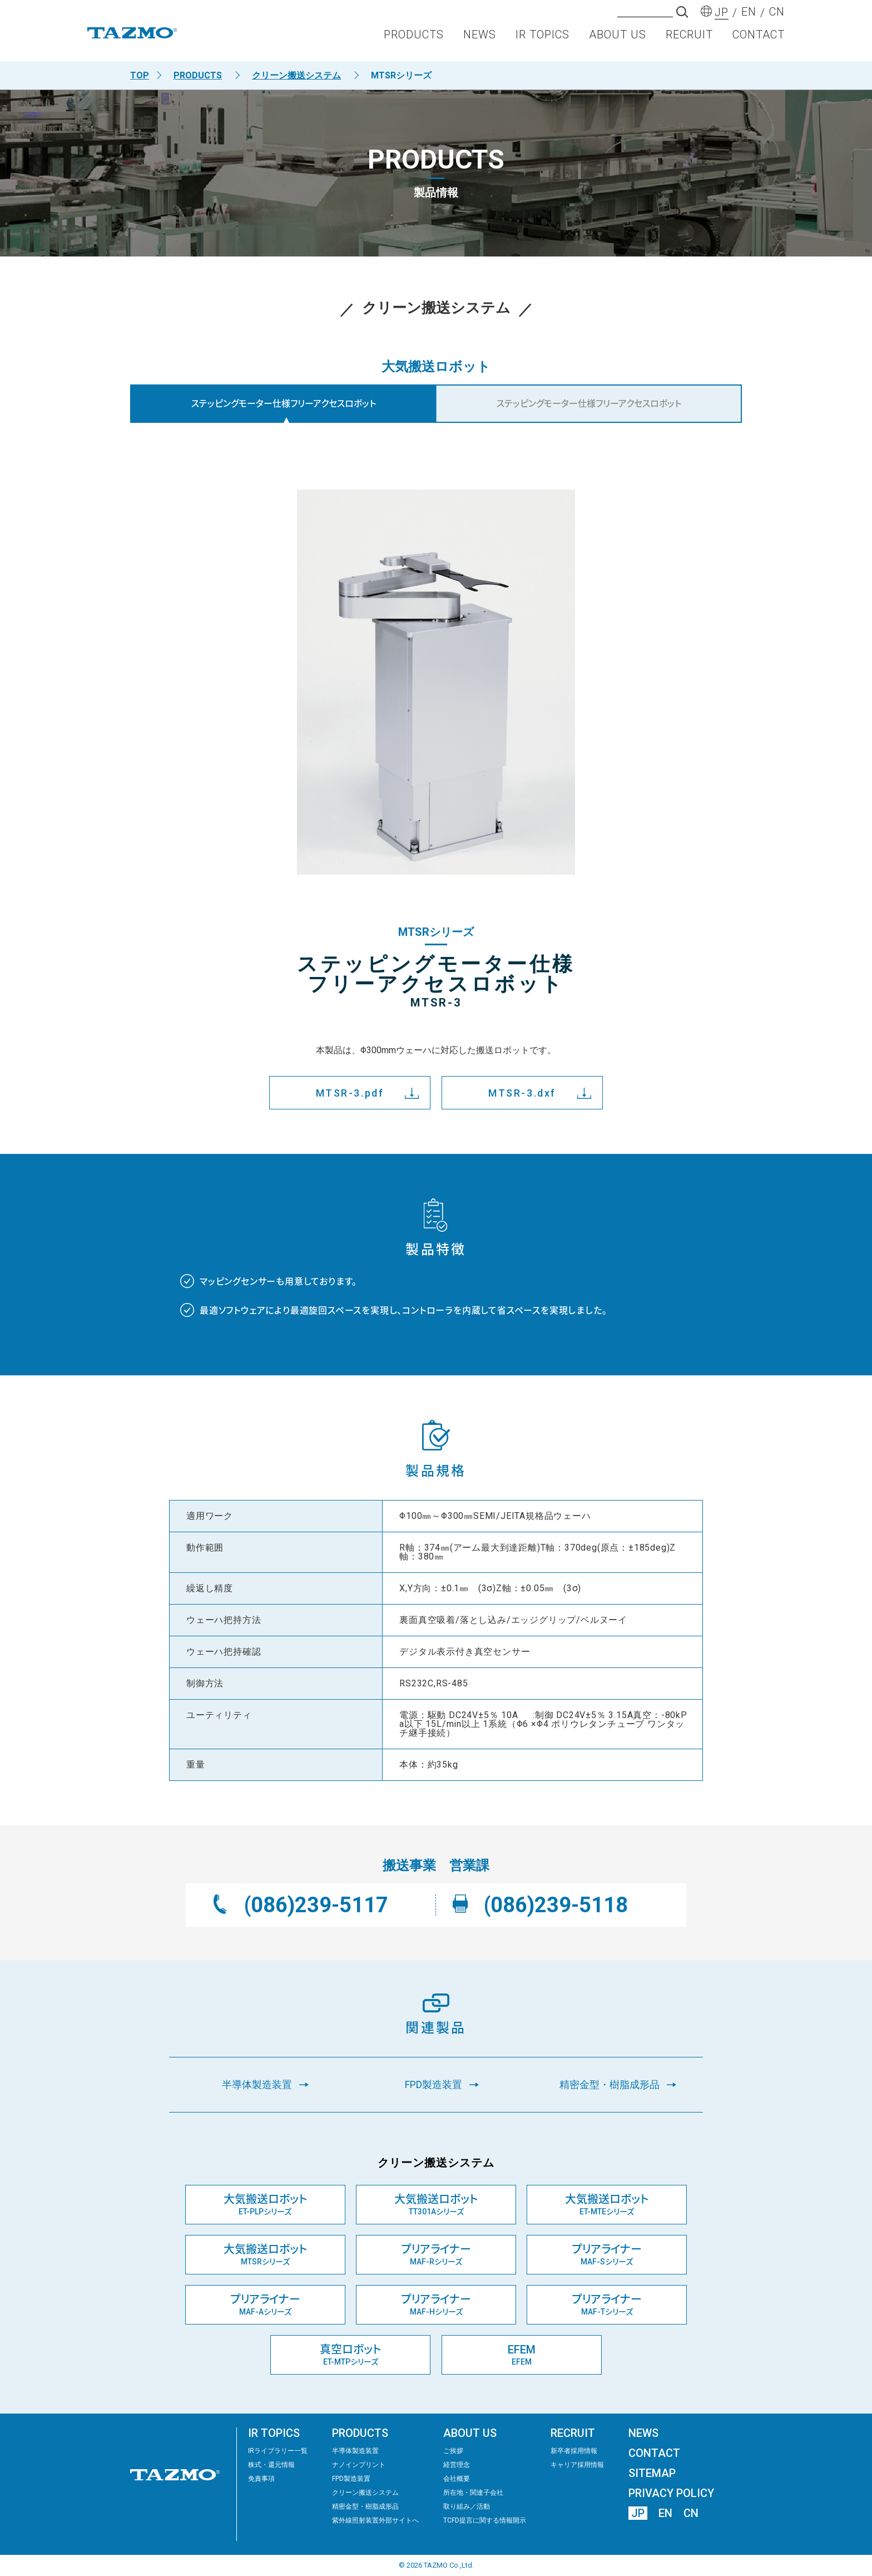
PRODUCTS (414, 42)
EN (665, 2513)
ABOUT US (617, 42)
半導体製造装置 (355, 2451)
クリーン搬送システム (296, 75)
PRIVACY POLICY (671, 2493)
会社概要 (456, 2479)
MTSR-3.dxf (522, 1093)
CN (690, 2513)
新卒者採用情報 (574, 2451)
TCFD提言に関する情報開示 (484, 2520)
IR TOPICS (542, 42)
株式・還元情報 (271, 2465)
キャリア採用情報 (577, 2465)
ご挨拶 (453, 2451)
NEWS (479, 42)
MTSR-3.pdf (350, 1093)
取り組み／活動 (466, 2506)
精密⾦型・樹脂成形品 (365, 2506)
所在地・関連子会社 (473, 2492)
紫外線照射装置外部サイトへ (375, 2520)
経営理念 (456, 2465)
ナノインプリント (358, 2465)
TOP (139, 75)
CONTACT (758, 42)
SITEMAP (652, 2473)
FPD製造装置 (351, 2479)
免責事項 (261, 2479)
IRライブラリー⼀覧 (278, 2451)
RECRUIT (689, 42)
